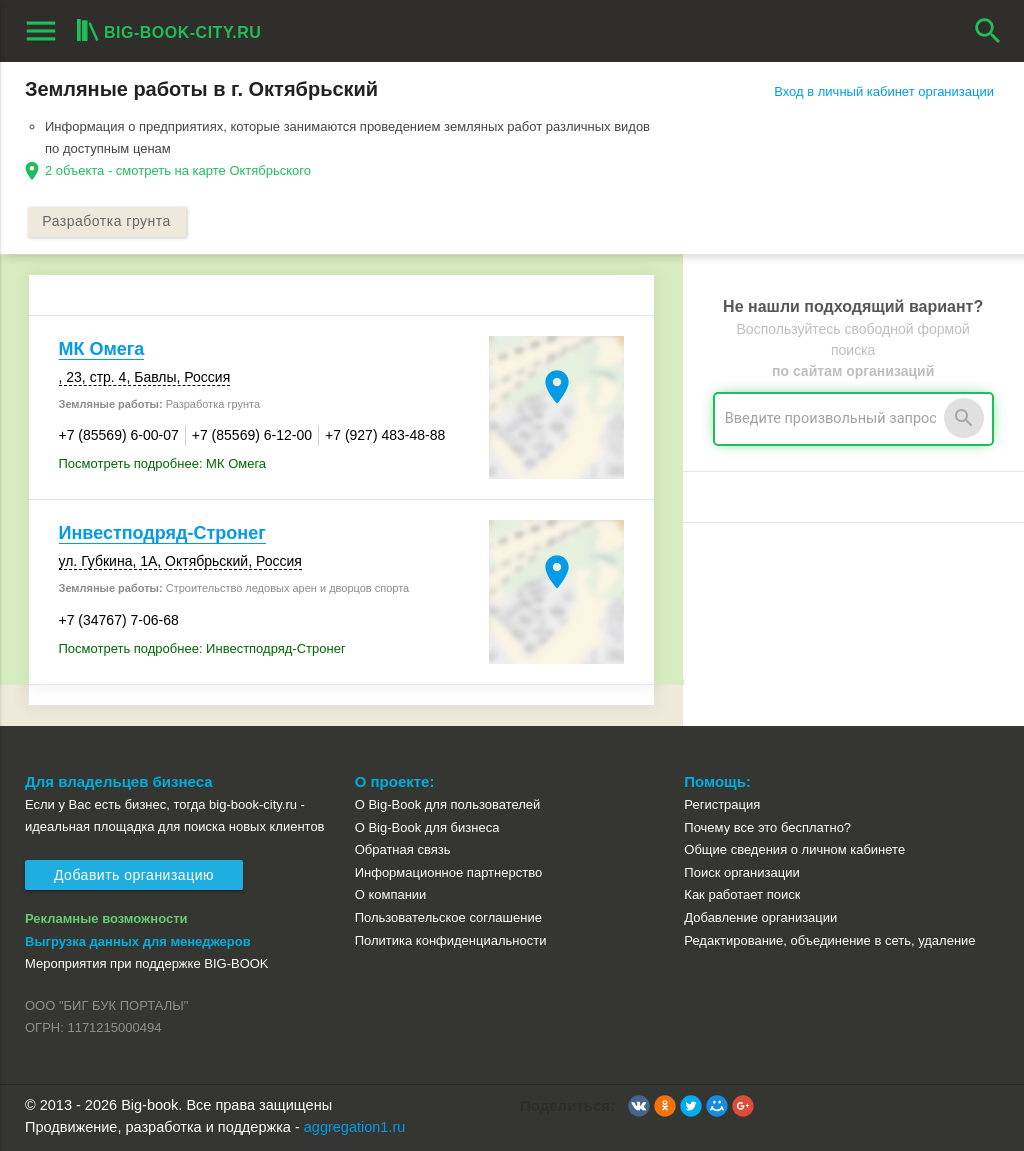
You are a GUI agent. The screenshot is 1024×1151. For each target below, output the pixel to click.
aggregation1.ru (355, 1127)
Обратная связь (403, 849)
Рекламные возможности (106, 918)
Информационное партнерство (448, 872)
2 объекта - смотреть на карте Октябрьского (178, 170)
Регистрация (722, 804)
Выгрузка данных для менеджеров (138, 941)
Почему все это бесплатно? (767, 827)
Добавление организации (760, 917)
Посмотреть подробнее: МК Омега (163, 463)
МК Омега (102, 349)
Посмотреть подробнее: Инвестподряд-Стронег (202, 648)
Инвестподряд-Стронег (162, 533)
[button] (639, 1106)
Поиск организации (741, 872)
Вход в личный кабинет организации (884, 91)
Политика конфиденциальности (451, 940)
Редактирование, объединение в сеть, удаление (829, 940)
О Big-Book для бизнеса (427, 827)
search (988, 31)
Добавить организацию (134, 875)
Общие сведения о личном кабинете (794, 849)
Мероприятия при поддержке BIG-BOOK (147, 963)
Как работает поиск (742, 895)
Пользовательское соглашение (448, 917)
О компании (391, 895)
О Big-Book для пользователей (448, 804)
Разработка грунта (107, 222)
